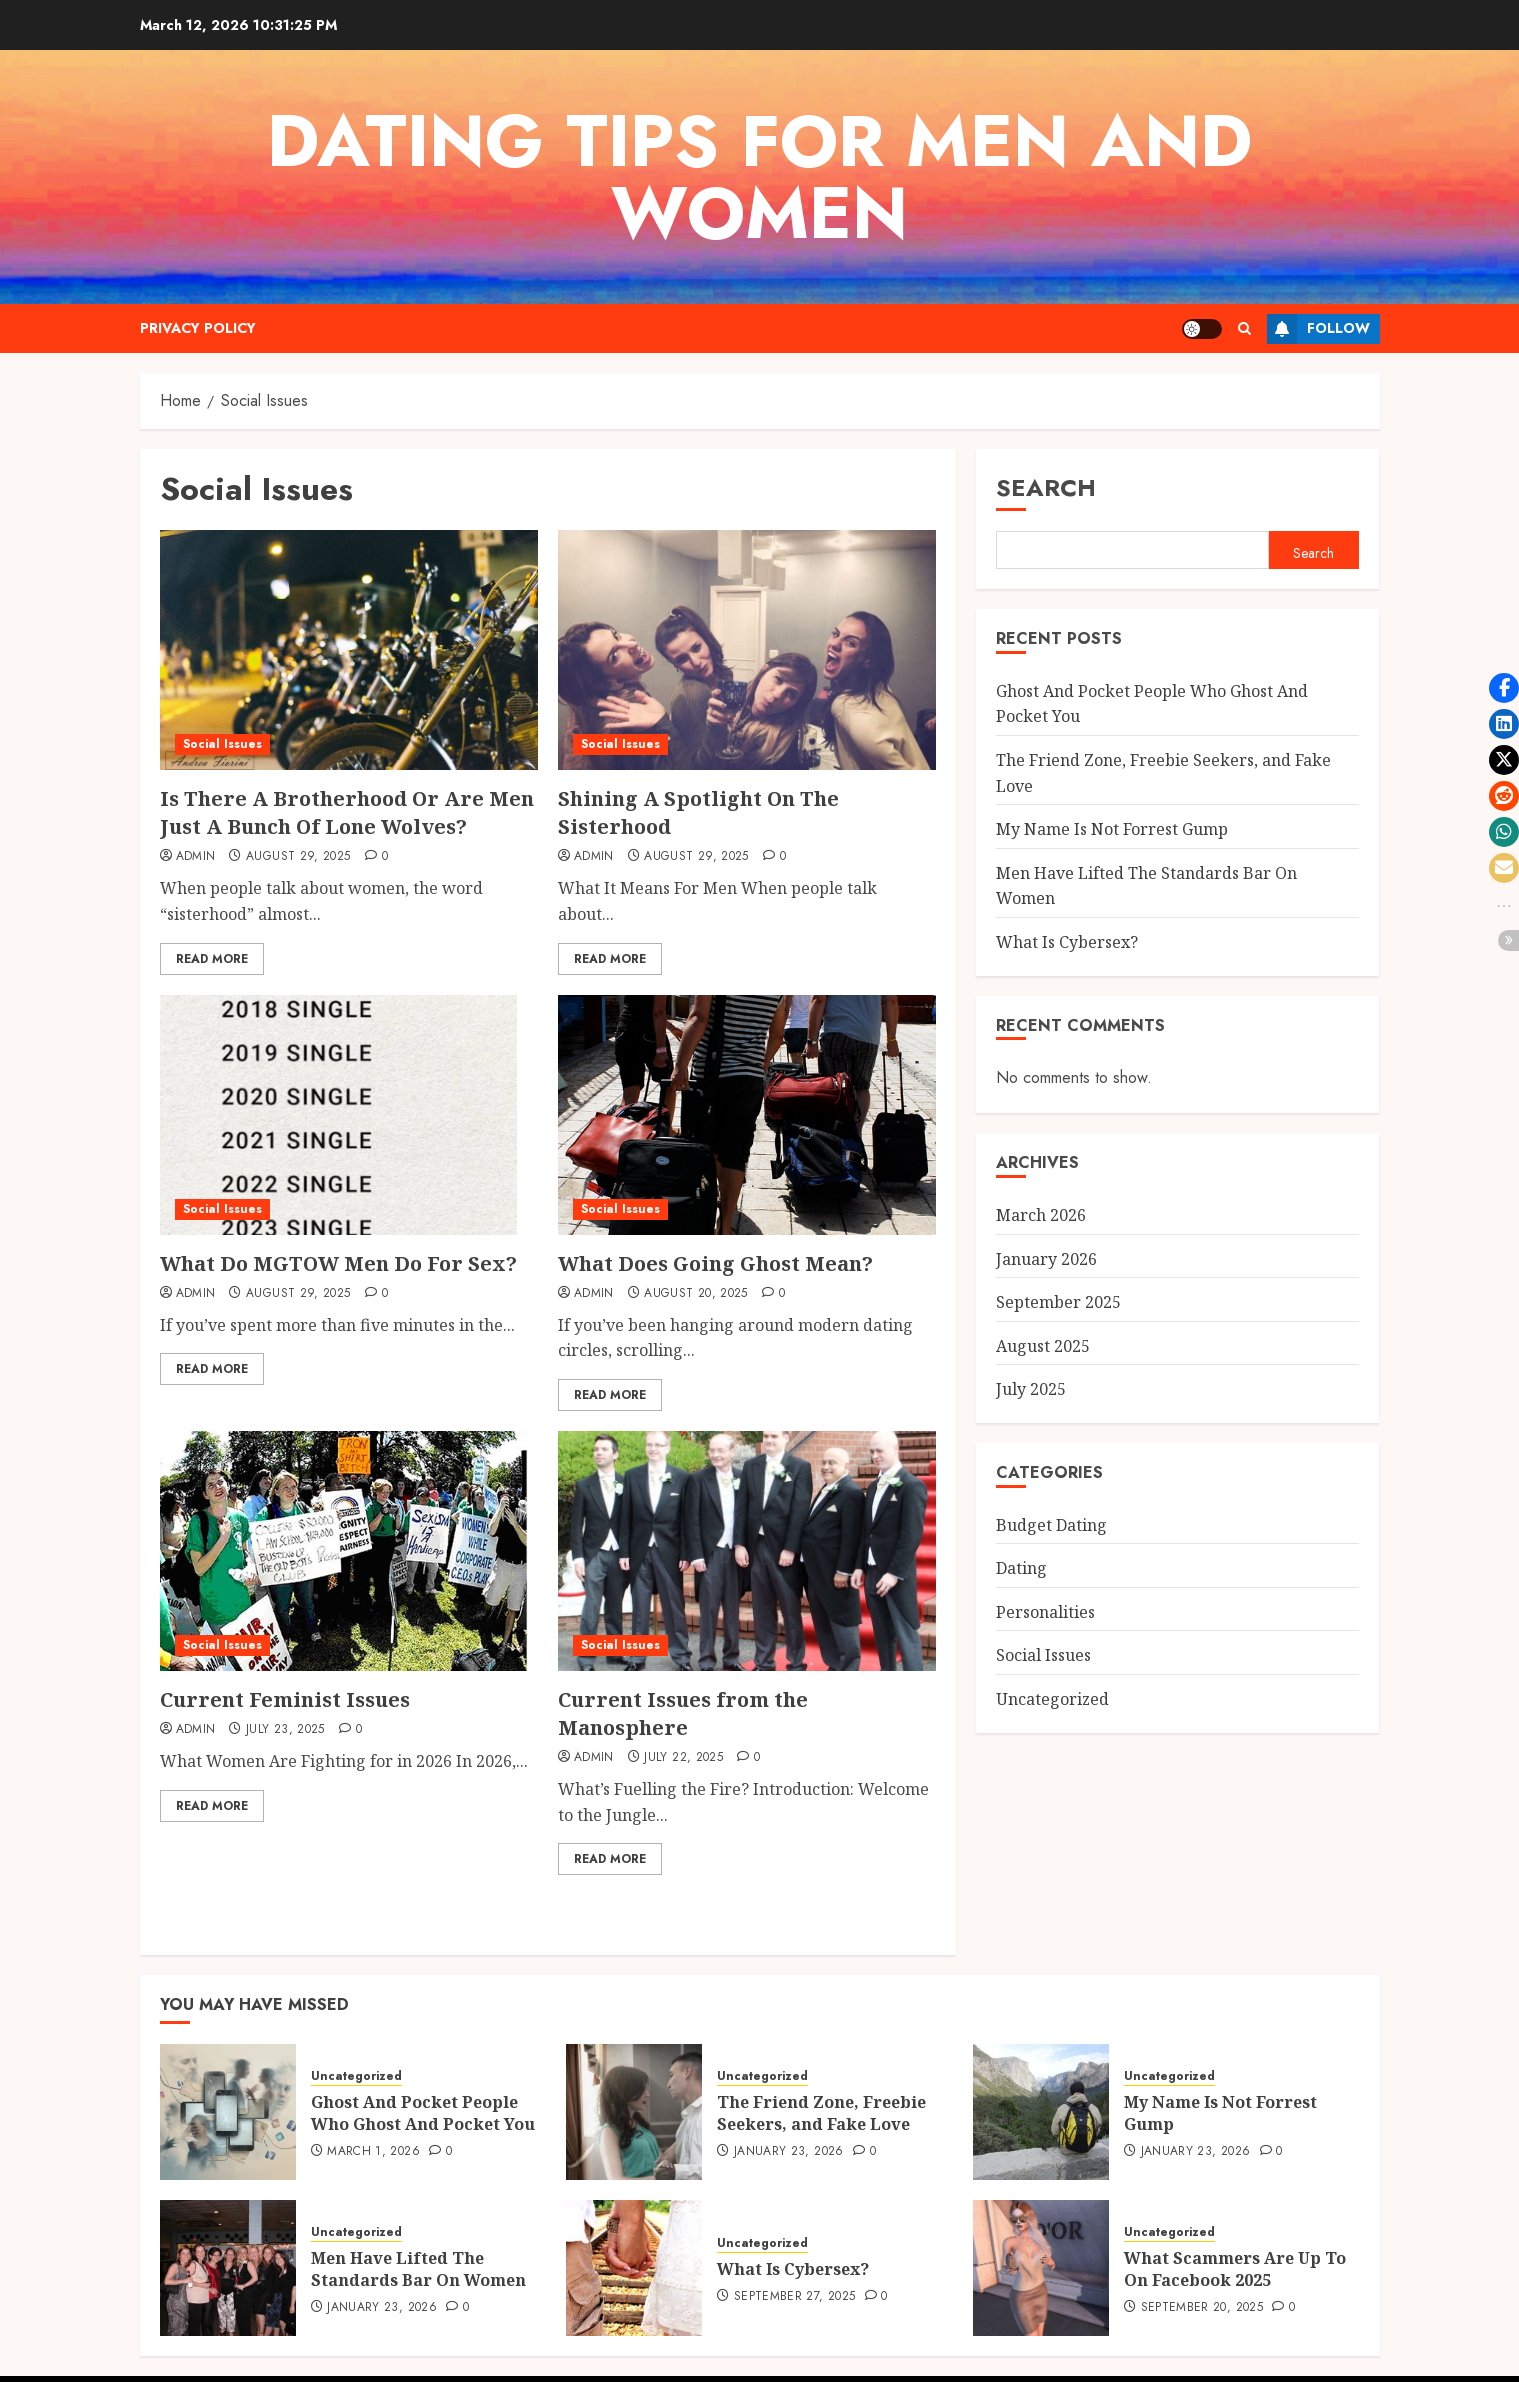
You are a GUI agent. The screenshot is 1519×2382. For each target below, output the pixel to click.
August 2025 (1043, 1346)
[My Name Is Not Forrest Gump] (1041, 2092)
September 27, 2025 (794, 2277)
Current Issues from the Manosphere (683, 1713)
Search (1046, 487)
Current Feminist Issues (285, 1699)
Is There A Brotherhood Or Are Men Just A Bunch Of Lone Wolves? (347, 812)
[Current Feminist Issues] (344, 1551)
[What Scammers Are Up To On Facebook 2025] (1041, 2248)
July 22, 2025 (683, 1758)
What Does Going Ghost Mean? (715, 1263)
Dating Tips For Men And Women (759, 177)
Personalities (1045, 1612)
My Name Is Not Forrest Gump (1112, 829)
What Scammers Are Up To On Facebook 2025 (1235, 2249)
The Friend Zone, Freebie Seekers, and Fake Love (821, 2093)
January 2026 (1046, 1259)
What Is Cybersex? (1067, 942)
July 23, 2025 (285, 1730)
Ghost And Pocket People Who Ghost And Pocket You (423, 2093)
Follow (1318, 329)
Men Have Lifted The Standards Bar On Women (418, 2249)
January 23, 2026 (789, 2132)
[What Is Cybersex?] (634, 2248)
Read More (212, 959)
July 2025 (1031, 1389)
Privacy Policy (198, 328)
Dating (1021, 1568)
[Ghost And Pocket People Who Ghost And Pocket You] (228, 2092)
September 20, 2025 (1202, 2288)
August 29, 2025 (298, 857)
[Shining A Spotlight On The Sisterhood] (747, 650)
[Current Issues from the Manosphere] (747, 1551)
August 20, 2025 (695, 1294)
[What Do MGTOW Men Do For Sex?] (338, 1115)
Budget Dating (1051, 1525)
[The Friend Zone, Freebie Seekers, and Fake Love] (634, 2092)
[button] (1504, 688)
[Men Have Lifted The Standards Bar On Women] (228, 2248)
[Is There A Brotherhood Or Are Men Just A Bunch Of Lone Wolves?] (349, 650)
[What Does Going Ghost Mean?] (747, 1115)
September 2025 (1058, 1302)
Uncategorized (1052, 1699)
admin (196, 857)
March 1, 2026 (373, 2132)
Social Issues (222, 744)
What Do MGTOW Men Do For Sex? (338, 1263)
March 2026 (1041, 1215)
